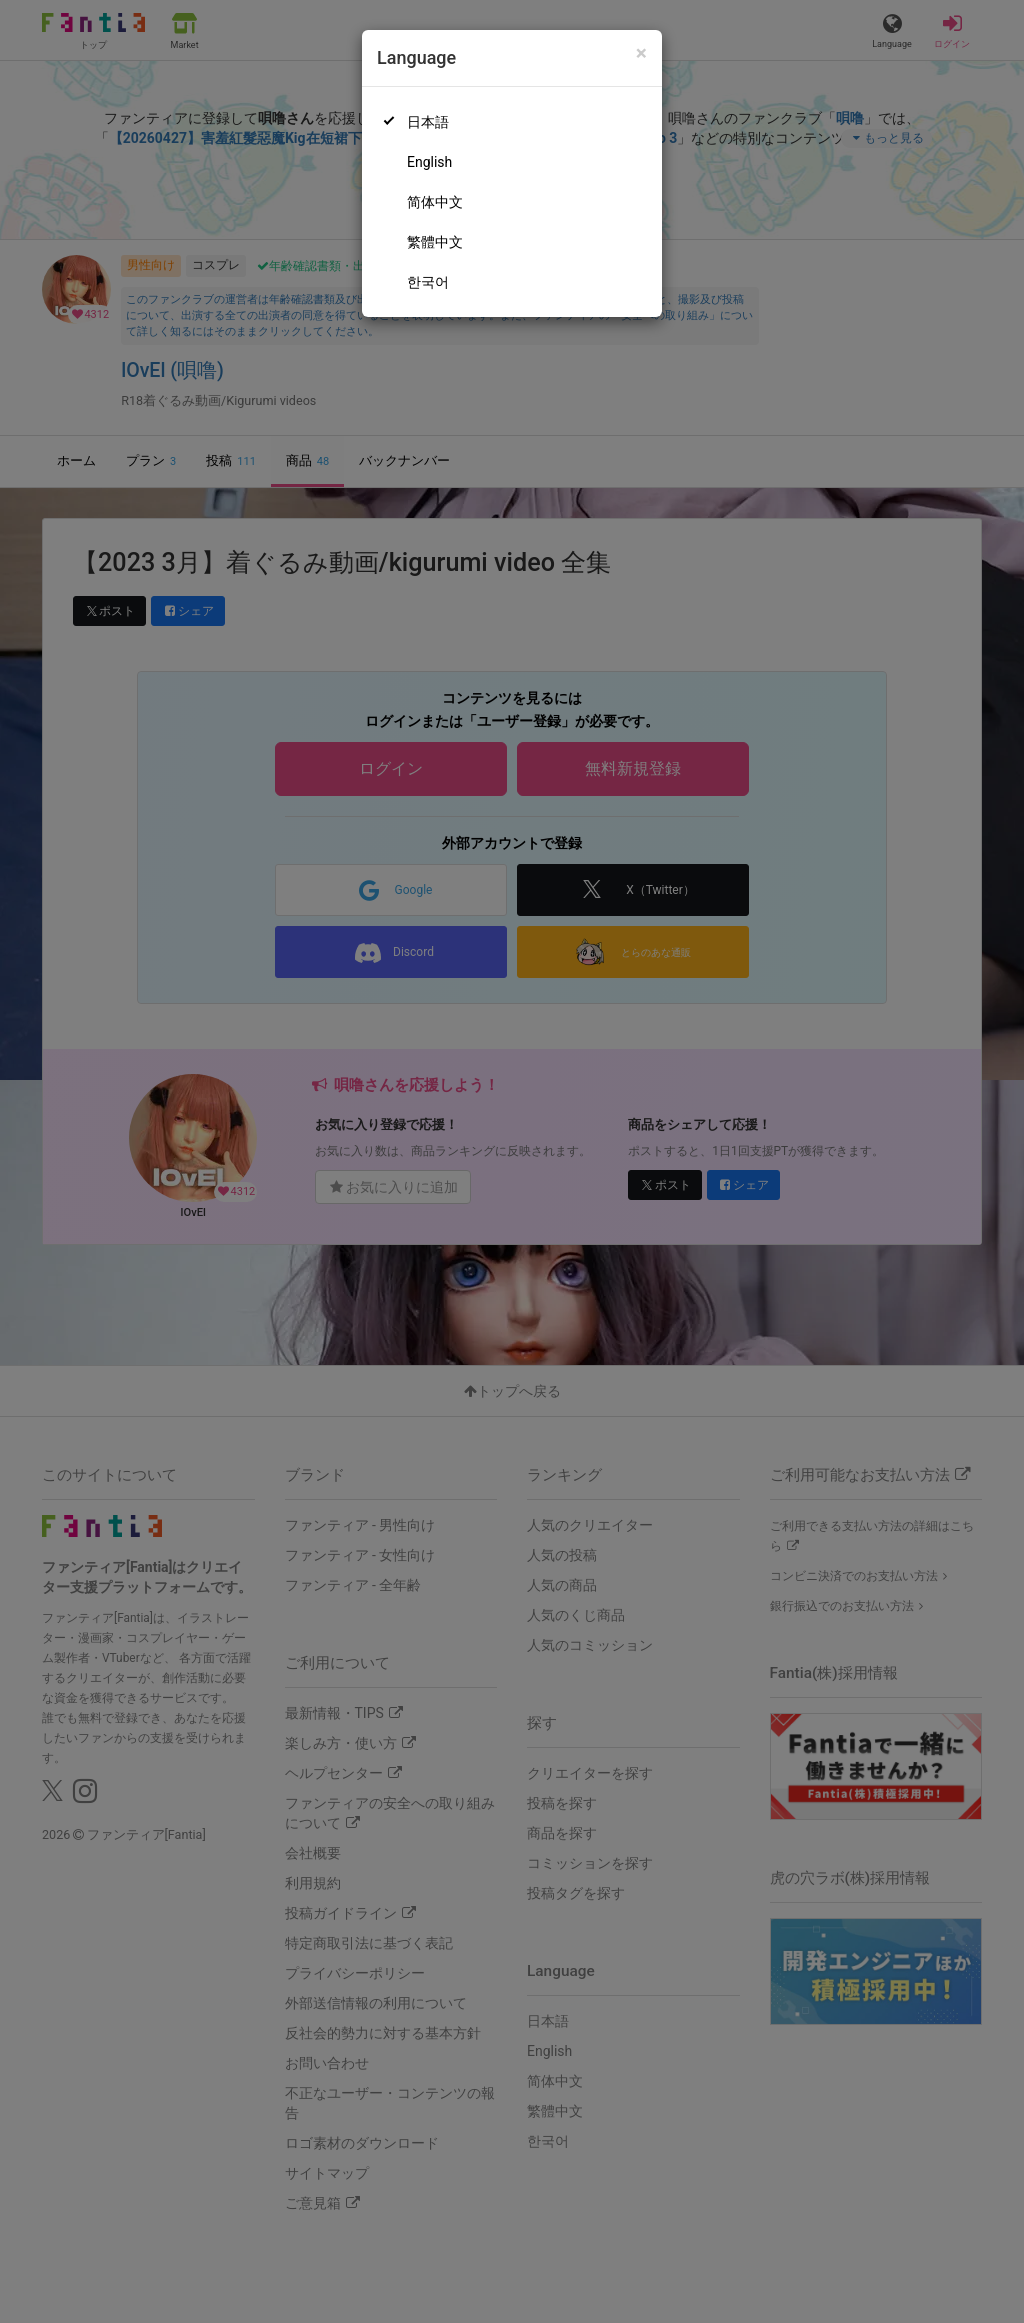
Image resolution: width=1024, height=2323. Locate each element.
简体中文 (435, 202)
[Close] (641, 53)
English (429, 162)
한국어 (428, 282)
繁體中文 (435, 242)
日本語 (428, 122)
